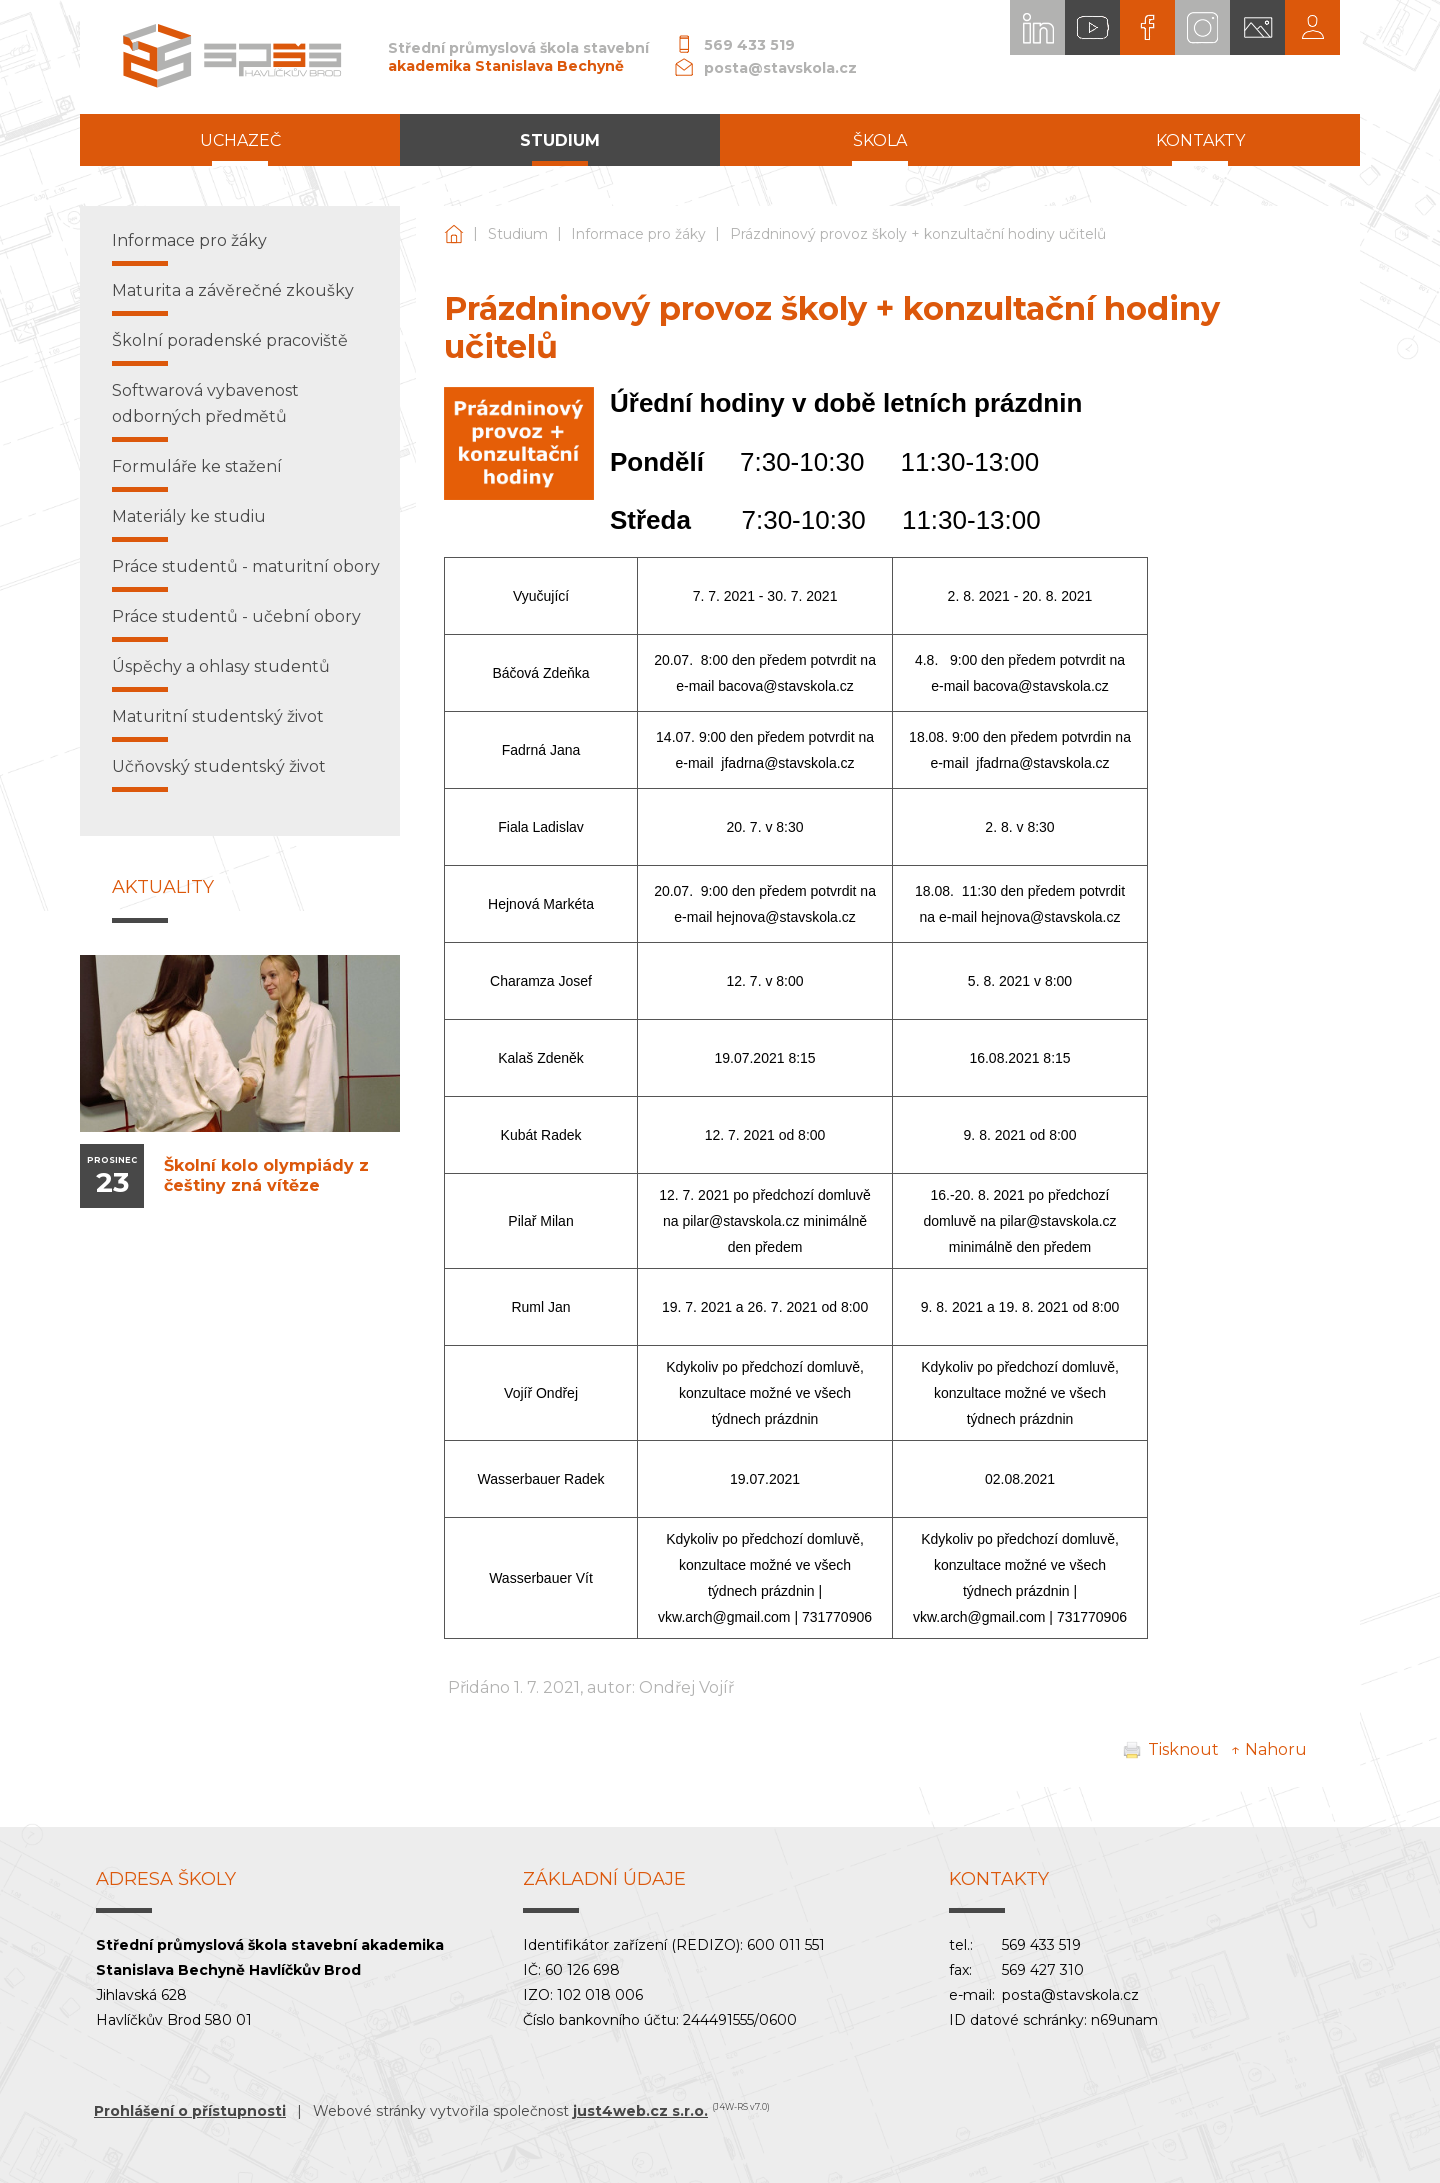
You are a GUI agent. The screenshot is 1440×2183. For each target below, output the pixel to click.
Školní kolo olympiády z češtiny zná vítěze (266, 1175)
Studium (518, 234)
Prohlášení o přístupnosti (190, 2111)
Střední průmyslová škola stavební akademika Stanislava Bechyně (454, 234)
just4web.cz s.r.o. (640, 2111)
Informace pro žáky (638, 234)
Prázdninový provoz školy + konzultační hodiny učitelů (918, 234)
